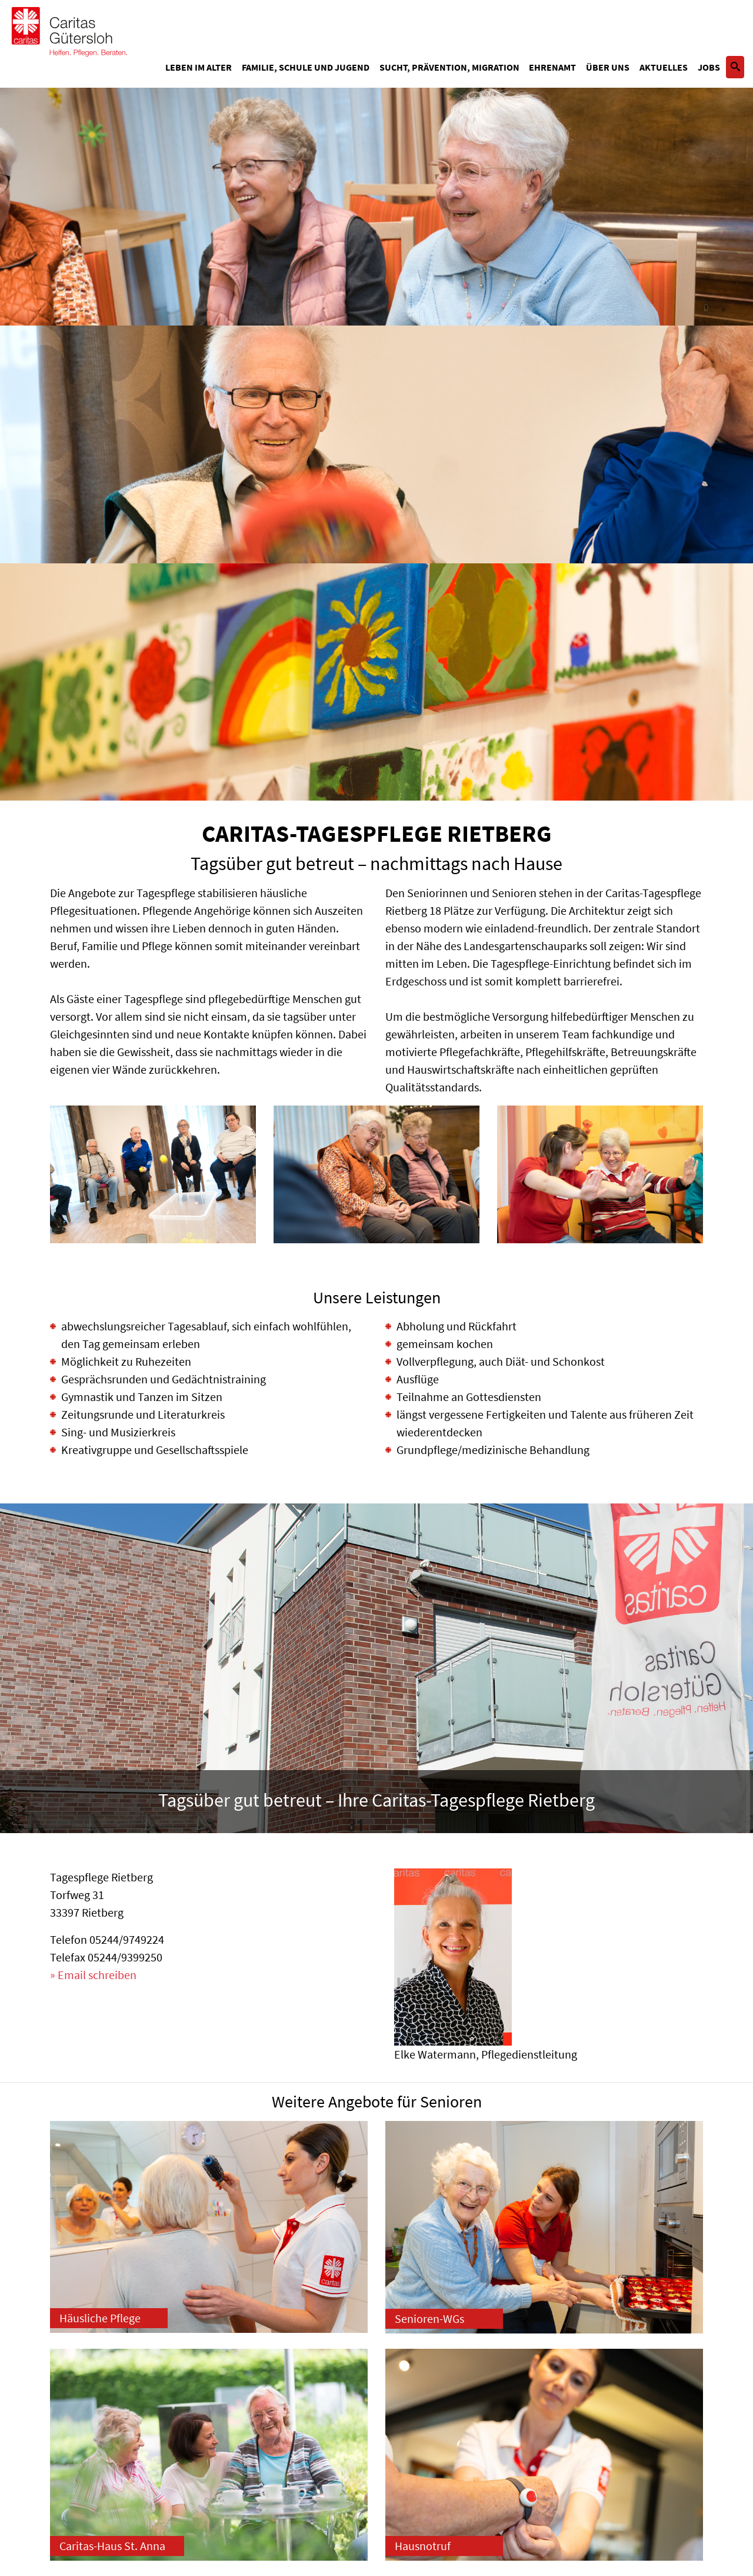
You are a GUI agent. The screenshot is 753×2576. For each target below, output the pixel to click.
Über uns (607, 67)
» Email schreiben (93, 1974)
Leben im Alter (198, 67)
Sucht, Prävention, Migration (449, 67)
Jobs (709, 67)
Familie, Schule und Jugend (305, 67)
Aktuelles (663, 67)
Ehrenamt (552, 67)
